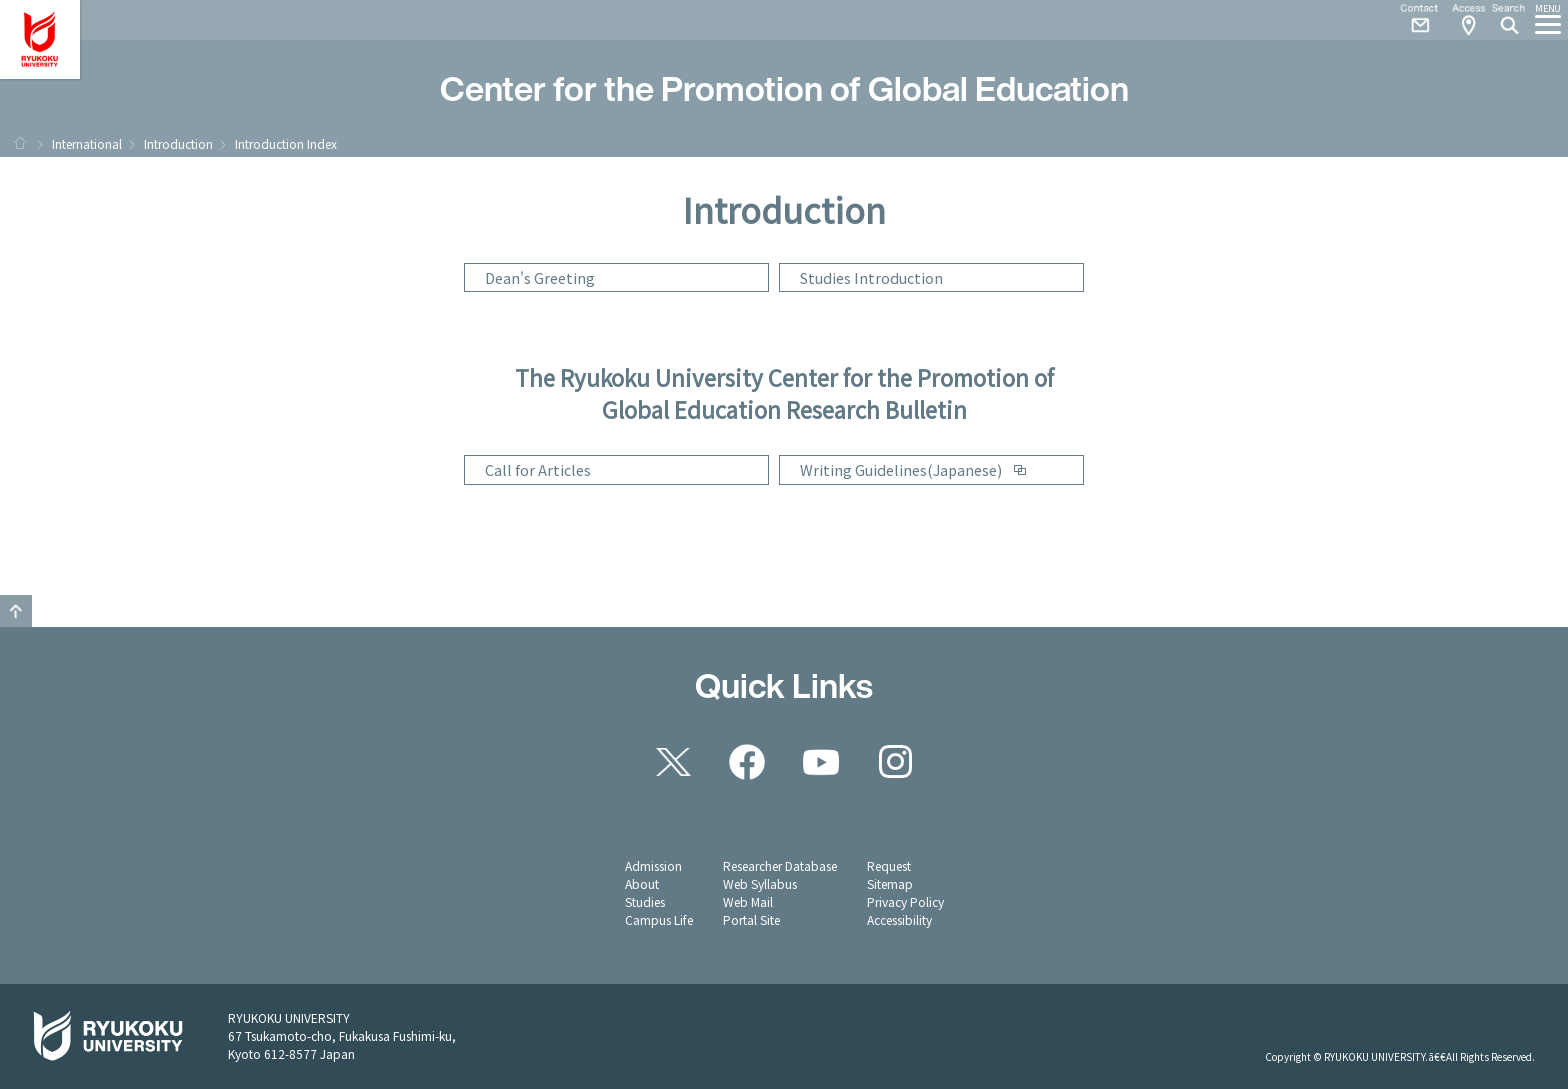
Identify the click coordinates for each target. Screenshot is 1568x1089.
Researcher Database (780, 865)
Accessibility (899, 919)
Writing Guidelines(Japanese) (901, 469)
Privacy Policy (905, 901)
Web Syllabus (760, 883)
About (642, 883)
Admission (653, 865)
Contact (1412, 20)
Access (1468, 20)
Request (889, 865)
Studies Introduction (871, 277)
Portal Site (751, 919)
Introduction (178, 143)
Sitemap (890, 883)
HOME (20, 143)
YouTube (821, 762)
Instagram (895, 762)
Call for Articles (538, 469)
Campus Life (659, 919)
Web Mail (748, 901)
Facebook (747, 762)
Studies (645, 901)
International (87, 143)
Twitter (673, 762)
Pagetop (16, 611)
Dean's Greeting (540, 277)
